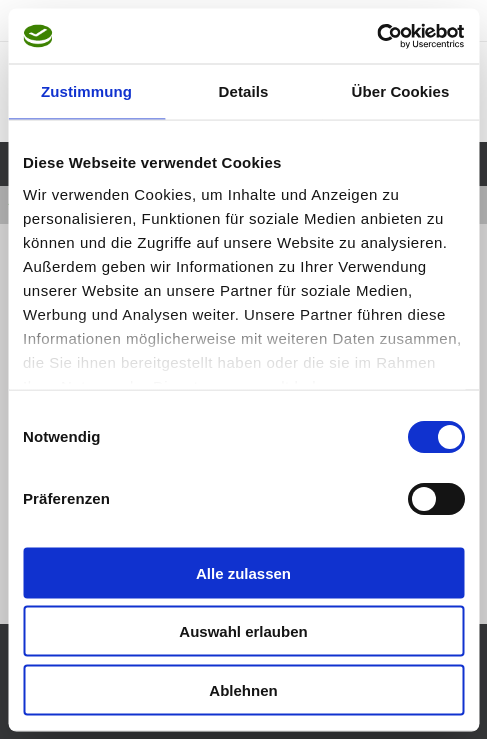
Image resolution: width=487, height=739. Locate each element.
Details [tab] (244, 91)
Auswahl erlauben (243, 631)
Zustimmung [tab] (86, 91)
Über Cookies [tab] (401, 91)
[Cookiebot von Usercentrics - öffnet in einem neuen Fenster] (376, 36)
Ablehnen (243, 689)
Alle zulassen (243, 572)
